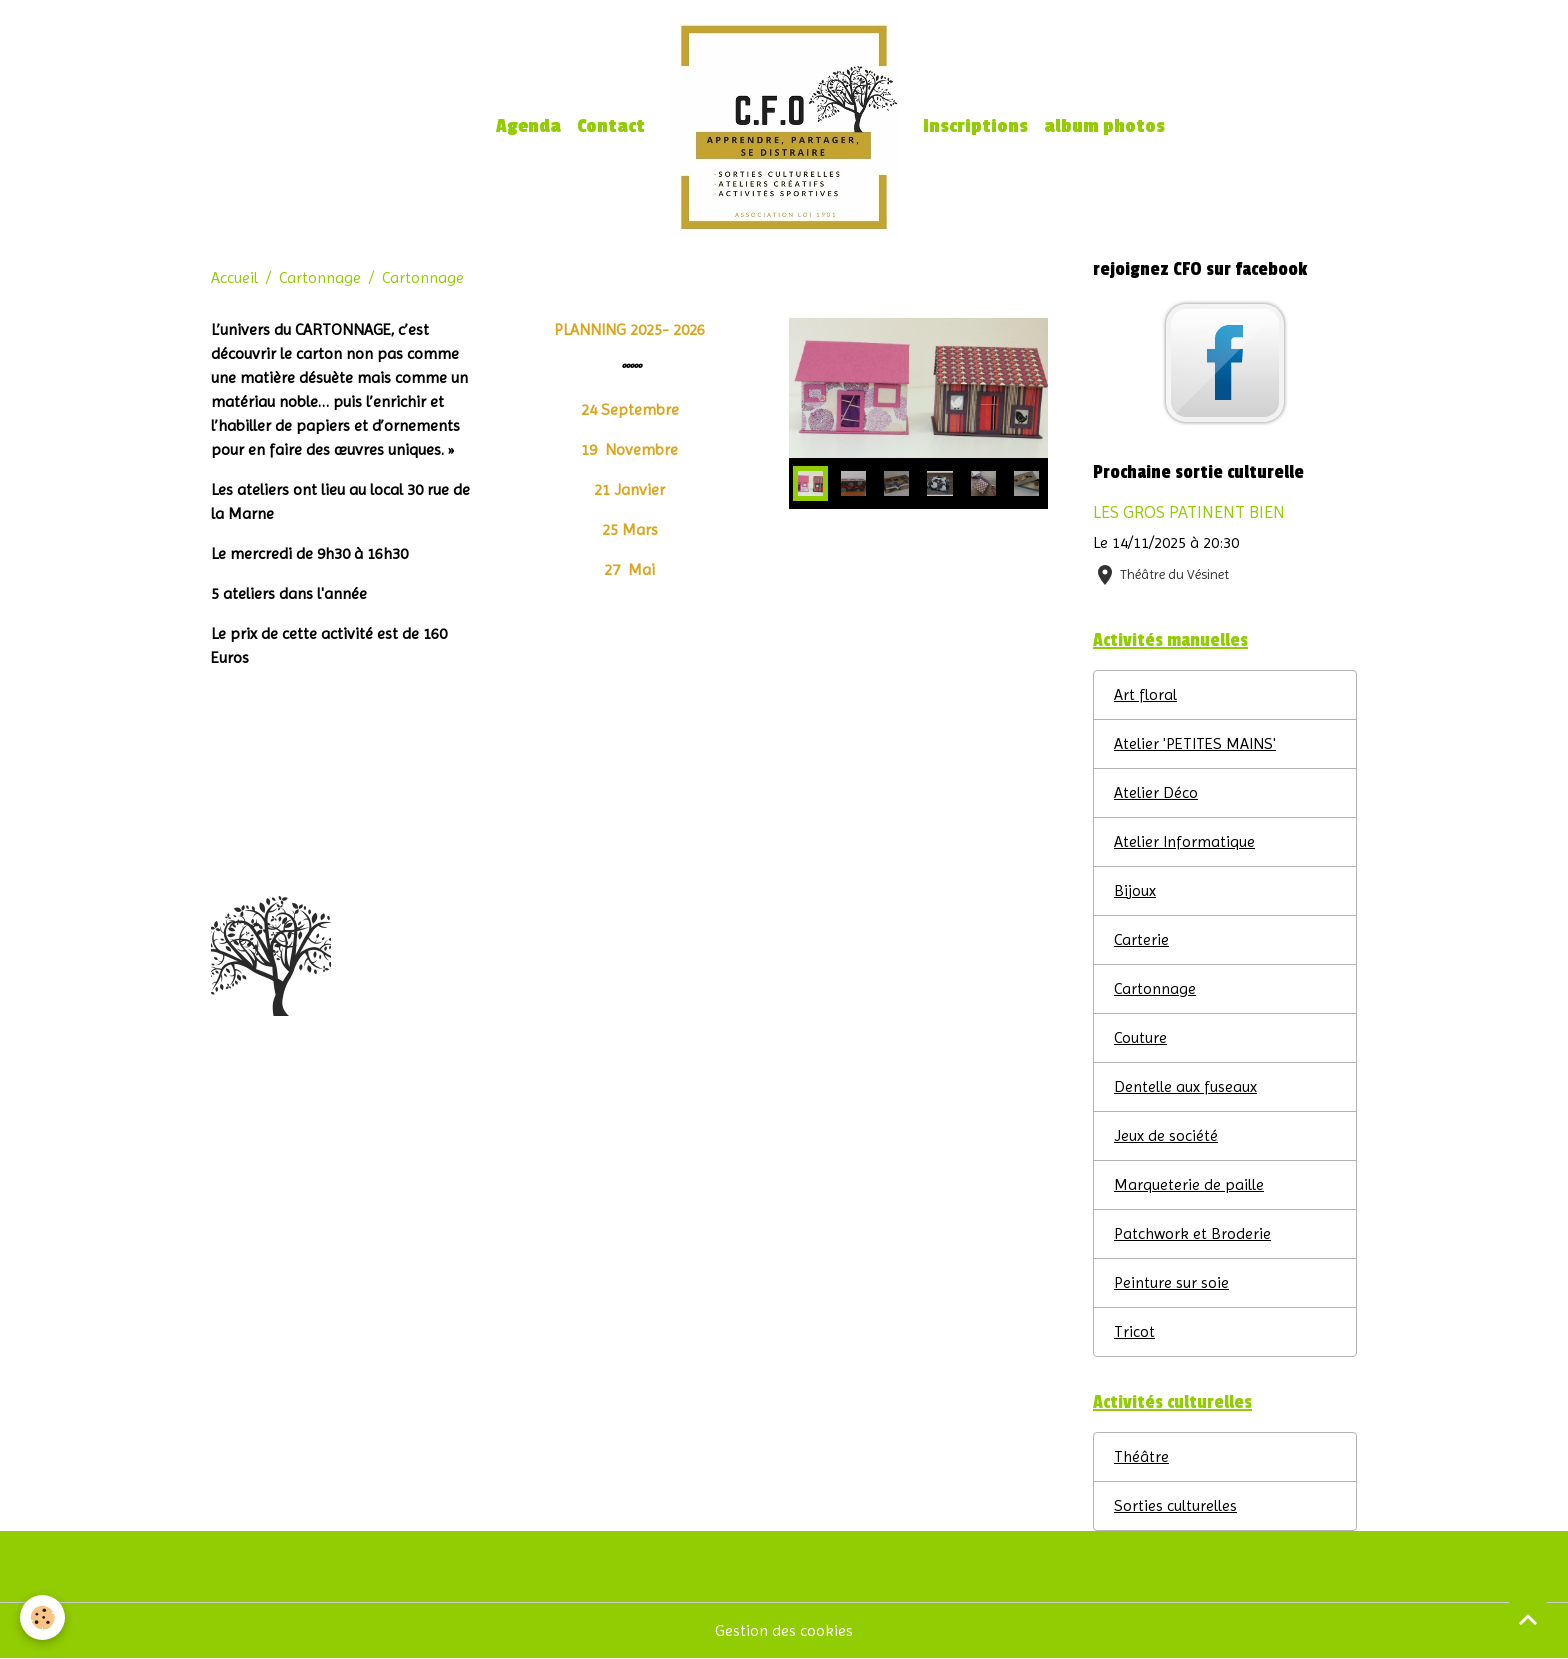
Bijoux (1135, 890)
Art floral (1145, 694)
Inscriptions (975, 126)
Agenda (528, 126)
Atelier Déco (1156, 792)
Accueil (234, 277)
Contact (611, 126)
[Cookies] (42, 1617)
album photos (1104, 126)
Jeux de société (1166, 1135)
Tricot (1134, 1331)
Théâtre (1141, 1456)
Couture (1140, 1037)
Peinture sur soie (1171, 1282)
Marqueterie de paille (1189, 1184)
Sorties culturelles (1175, 1505)
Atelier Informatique (1184, 841)
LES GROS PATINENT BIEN (1189, 512)
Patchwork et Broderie (1192, 1233)
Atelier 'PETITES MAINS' (1195, 743)
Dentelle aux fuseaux (1185, 1086)
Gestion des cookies (784, 1630)
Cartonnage (320, 277)
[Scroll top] (1528, 1619)
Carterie (1141, 939)
